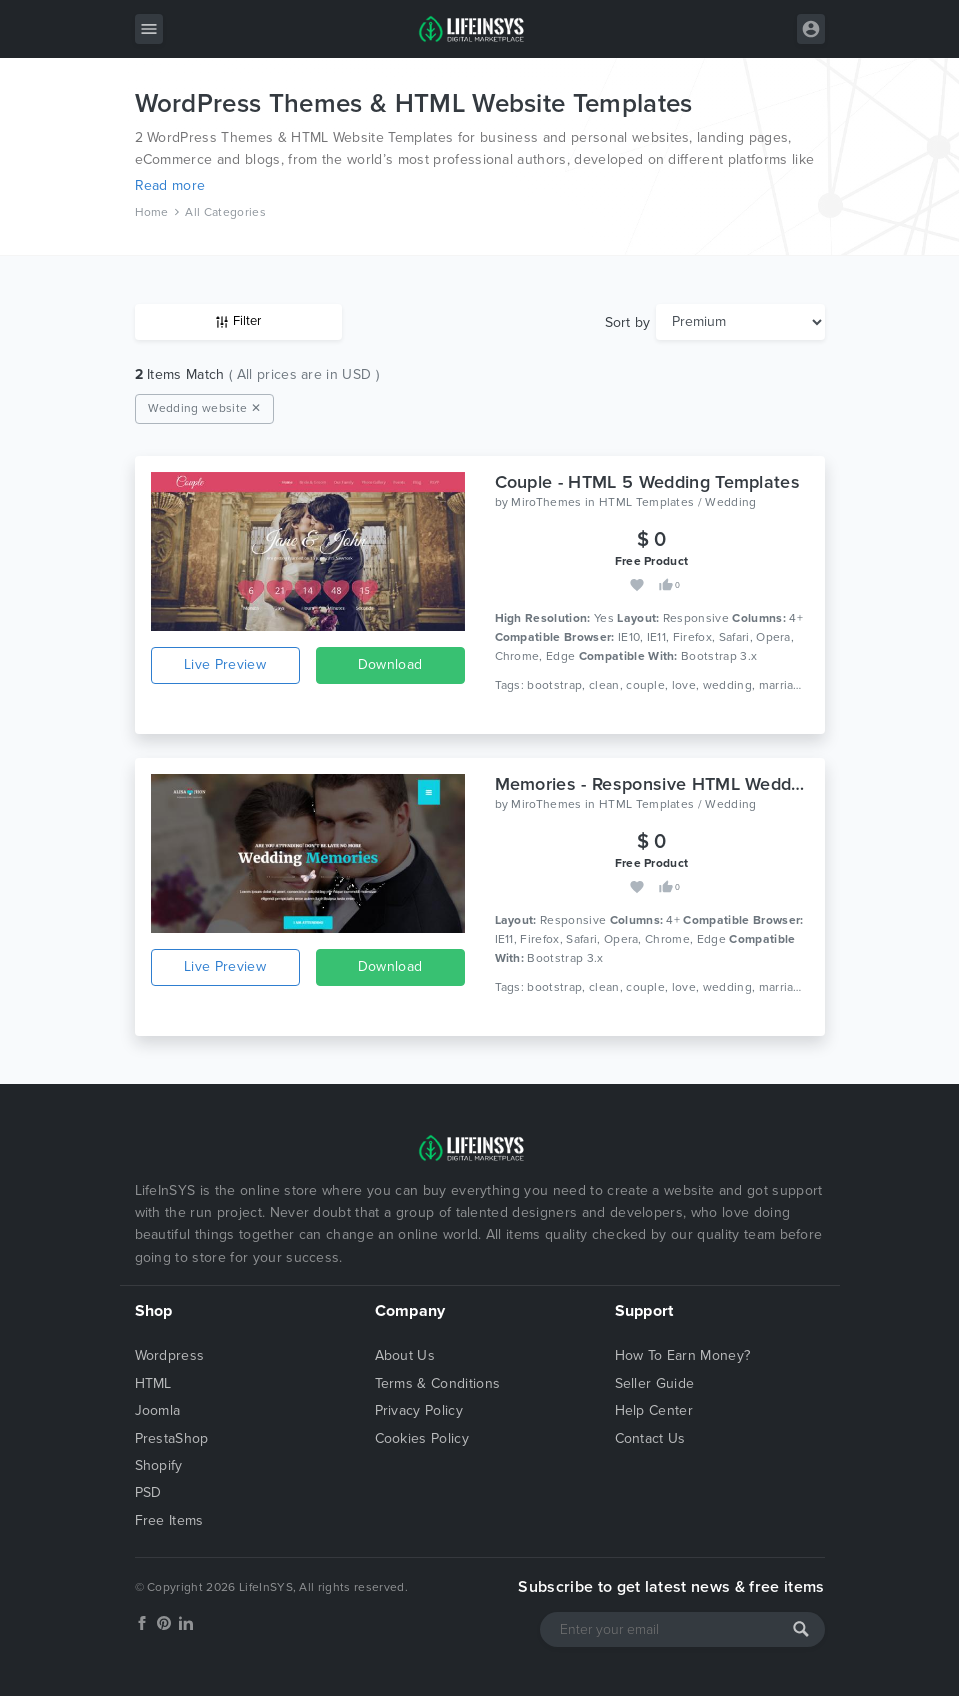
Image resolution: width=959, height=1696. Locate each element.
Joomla (158, 1410)
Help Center (654, 1410)
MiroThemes (546, 502)
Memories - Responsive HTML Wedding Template (696, 784)
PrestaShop (172, 1438)
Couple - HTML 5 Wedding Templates (648, 482)
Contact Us (650, 1438)
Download (390, 664)
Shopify (159, 1465)
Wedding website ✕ (204, 408)
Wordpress (170, 1355)
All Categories (225, 212)
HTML (153, 1383)
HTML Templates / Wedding (678, 502)
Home (152, 212)
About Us (405, 1355)
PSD (148, 1492)
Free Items (169, 1520)
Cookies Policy (422, 1438)
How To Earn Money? (683, 1355)
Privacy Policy (419, 1410)
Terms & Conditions (438, 1383)
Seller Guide (655, 1383)
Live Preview (225, 664)
